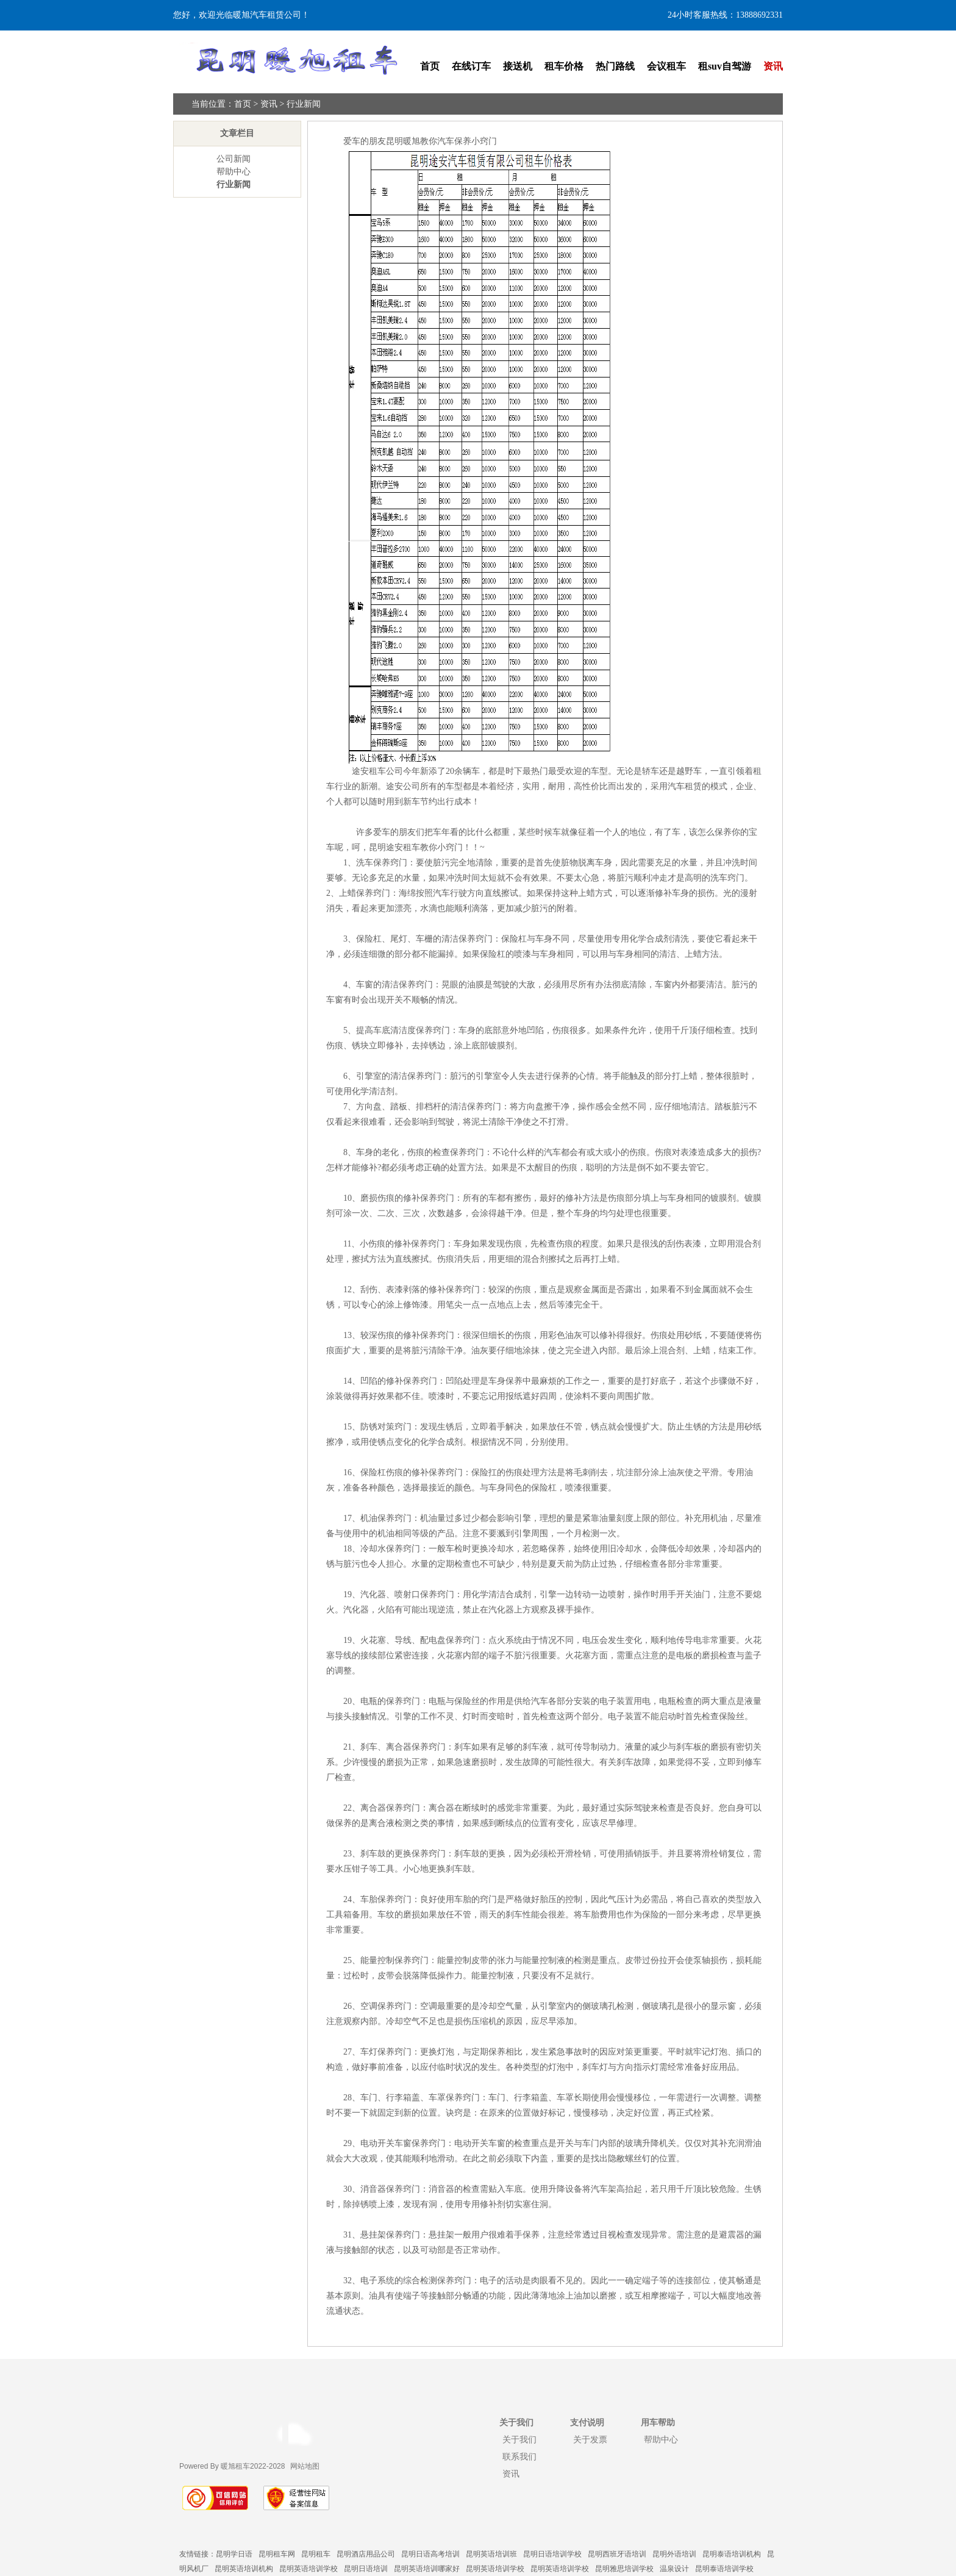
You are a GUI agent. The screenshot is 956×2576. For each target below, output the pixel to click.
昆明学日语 (234, 2554)
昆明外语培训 (674, 2554)
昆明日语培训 (366, 2568)
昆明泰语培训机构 (731, 2554)
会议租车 (666, 66)
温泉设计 (674, 2568)
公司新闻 (233, 158)
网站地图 (304, 2466)
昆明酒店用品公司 (366, 2554)
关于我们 (519, 2439)
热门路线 (615, 66)
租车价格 (563, 66)
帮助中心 (233, 171)
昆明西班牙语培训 (617, 2554)
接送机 (517, 66)
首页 (430, 66)
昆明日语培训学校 (552, 2554)
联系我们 (519, 2456)
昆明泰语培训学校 (724, 2568)
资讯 (773, 66)
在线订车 (471, 66)
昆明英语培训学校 (308, 2568)
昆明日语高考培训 (430, 2554)
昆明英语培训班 (491, 2554)
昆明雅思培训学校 (624, 2568)
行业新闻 (304, 104)
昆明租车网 (277, 2554)
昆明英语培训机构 (244, 2568)
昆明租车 (315, 2554)
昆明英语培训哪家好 (427, 2568)
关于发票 (590, 2439)
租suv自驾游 (724, 66)
